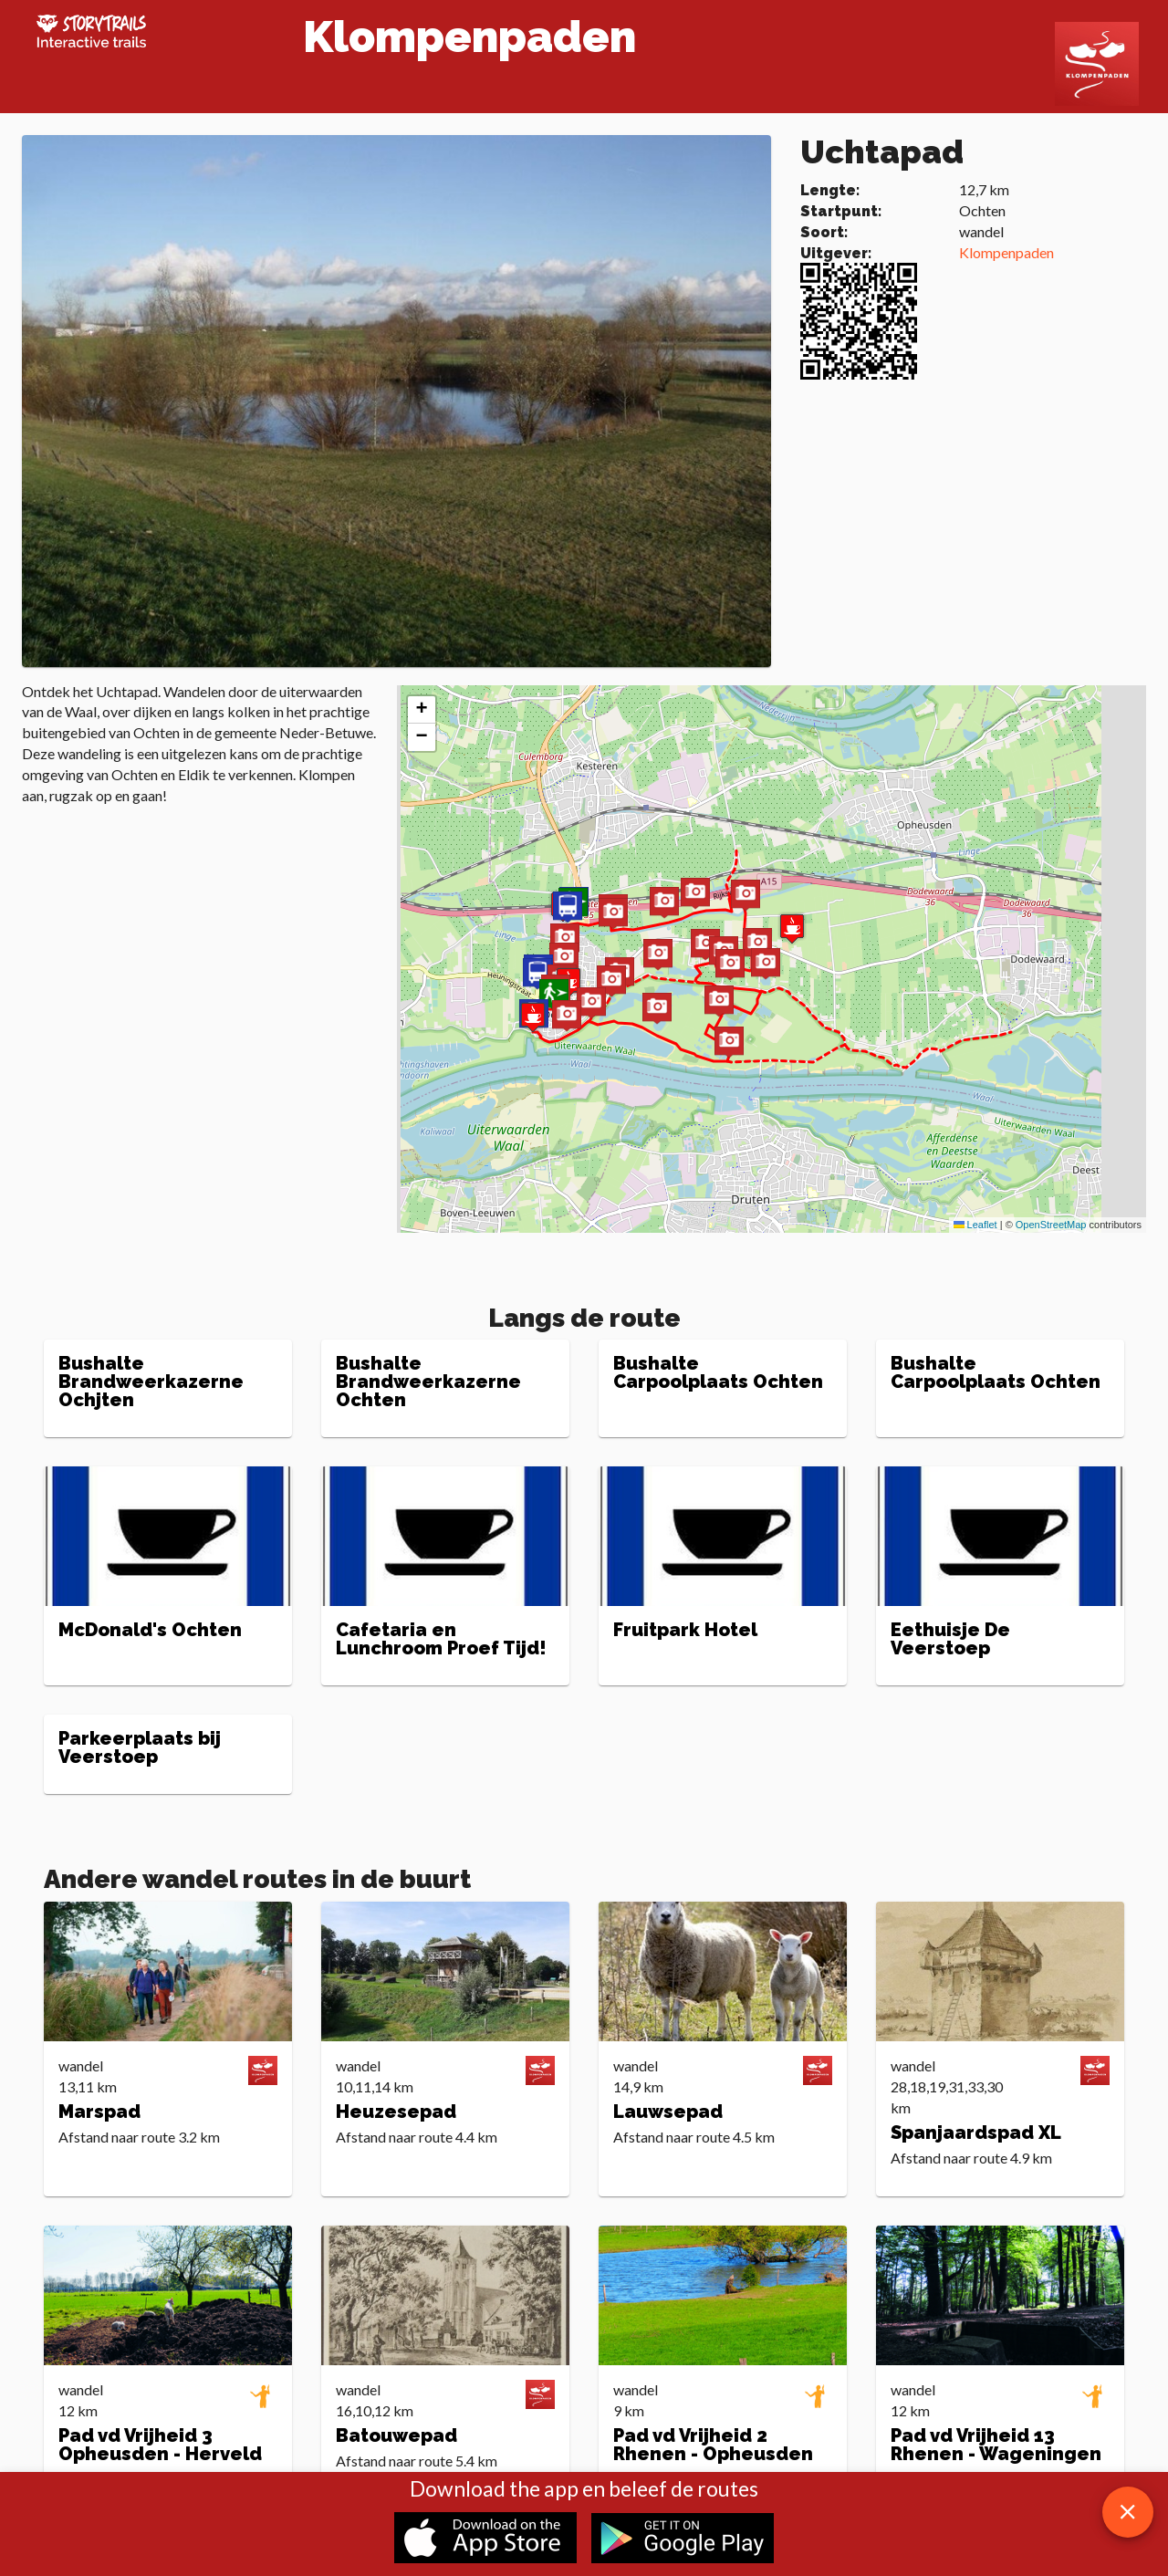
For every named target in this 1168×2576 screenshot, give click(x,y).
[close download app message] (1127, 2512)
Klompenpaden (1006, 252)
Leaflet (975, 1224)
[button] (657, 1010)
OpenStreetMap (1051, 1224)
